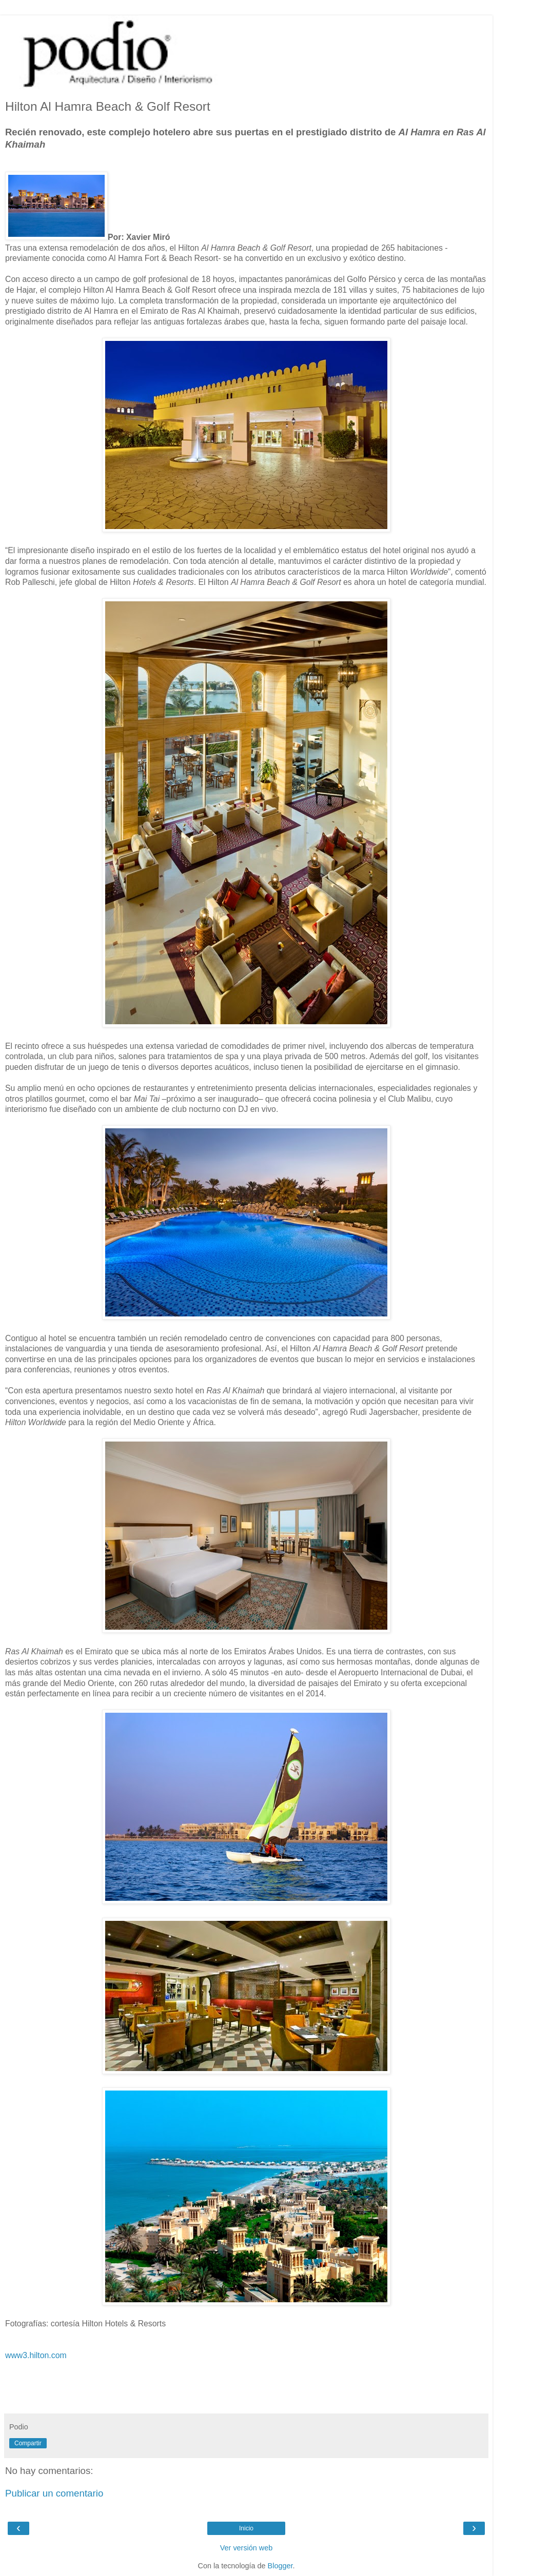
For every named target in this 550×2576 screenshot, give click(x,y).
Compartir (28, 2443)
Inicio (246, 2528)
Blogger (280, 2566)
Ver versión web (246, 2548)
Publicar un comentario (54, 2493)
